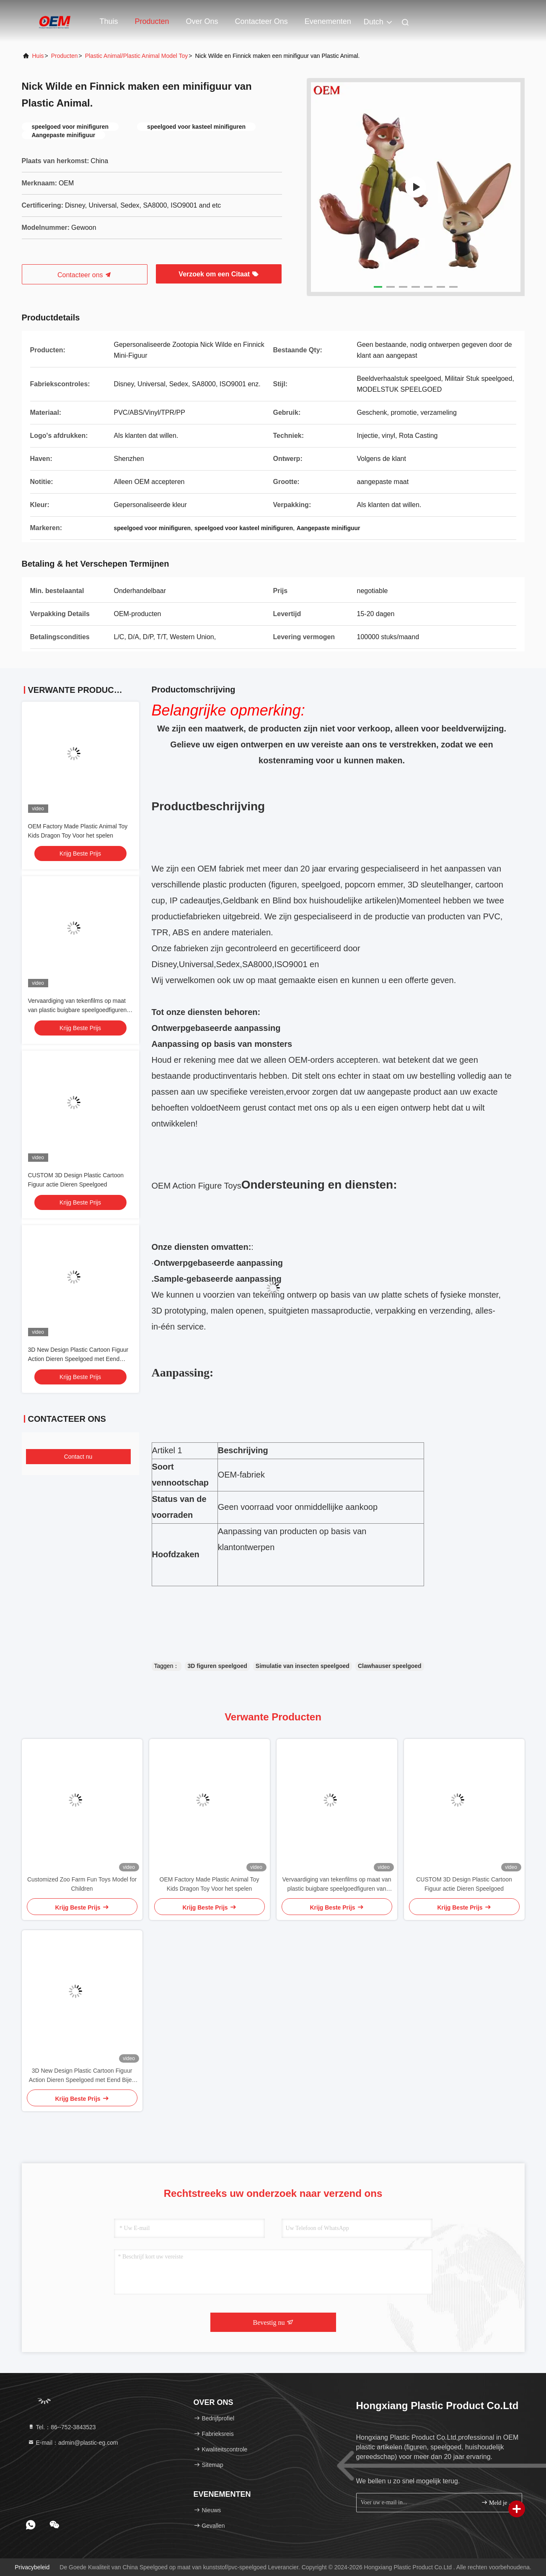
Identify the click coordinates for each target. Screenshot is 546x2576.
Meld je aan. (498, 2502)
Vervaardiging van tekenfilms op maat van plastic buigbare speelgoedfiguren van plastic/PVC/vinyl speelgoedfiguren (78, 1010)
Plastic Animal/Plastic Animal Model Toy (136, 55)
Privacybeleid (32, 2567)
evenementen (328, 21)
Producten (152, 21)
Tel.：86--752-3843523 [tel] (62, 2427)
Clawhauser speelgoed (390, 1666)
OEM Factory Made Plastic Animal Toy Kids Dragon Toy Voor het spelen (209, 1884)
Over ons (202, 21)
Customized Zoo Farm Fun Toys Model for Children (82, 1884)
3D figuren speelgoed (217, 1666)
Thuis (109, 21)
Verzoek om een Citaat (218, 274)
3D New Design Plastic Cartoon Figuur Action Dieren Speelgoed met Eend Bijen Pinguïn (78, 1358)
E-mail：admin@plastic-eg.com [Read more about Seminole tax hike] (73, 2442)
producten (64, 55)
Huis (38, 55)
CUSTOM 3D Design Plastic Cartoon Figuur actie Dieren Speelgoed (464, 1884)
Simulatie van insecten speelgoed (302, 1666)
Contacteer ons (261, 21)
